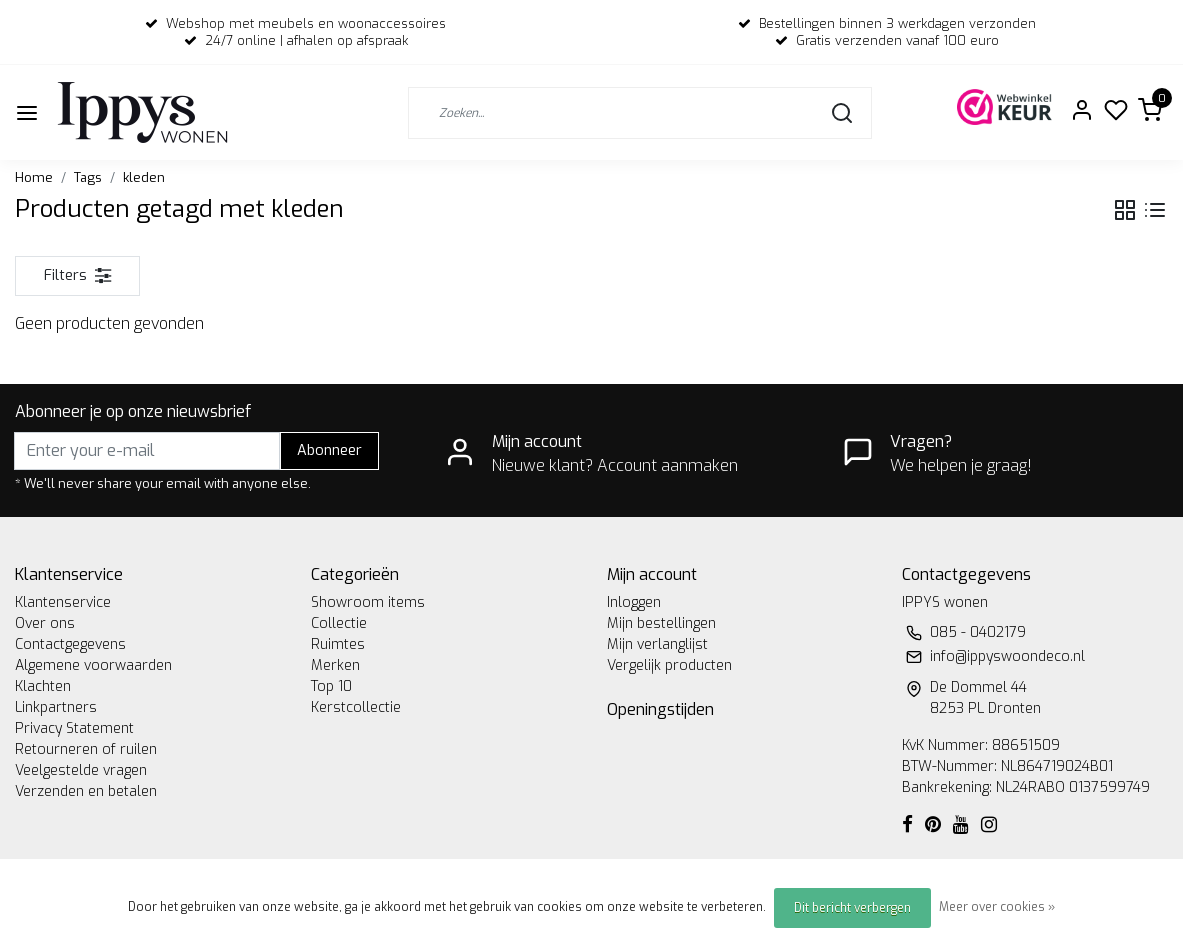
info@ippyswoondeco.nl (1007, 656)
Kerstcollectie (356, 707)
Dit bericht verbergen (852, 908)
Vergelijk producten (669, 665)
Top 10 (331, 686)
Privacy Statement (74, 728)
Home (34, 177)
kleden (144, 177)
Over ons (45, 623)
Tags (88, 177)
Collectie (339, 623)
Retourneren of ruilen (86, 749)
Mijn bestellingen (661, 623)
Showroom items (368, 602)
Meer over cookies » (997, 907)
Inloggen (634, 602)
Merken (335, 665)
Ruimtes (338, 644)
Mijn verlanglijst (657, 644)
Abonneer (329, 450)
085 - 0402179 (978, 632)
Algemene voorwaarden (93, 665)
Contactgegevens (70, 644)
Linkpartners (56, 707)
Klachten (43, 686)
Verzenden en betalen (86, 791)
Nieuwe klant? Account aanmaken (615, 465)
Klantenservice (63, 602)
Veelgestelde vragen (81, 770)
